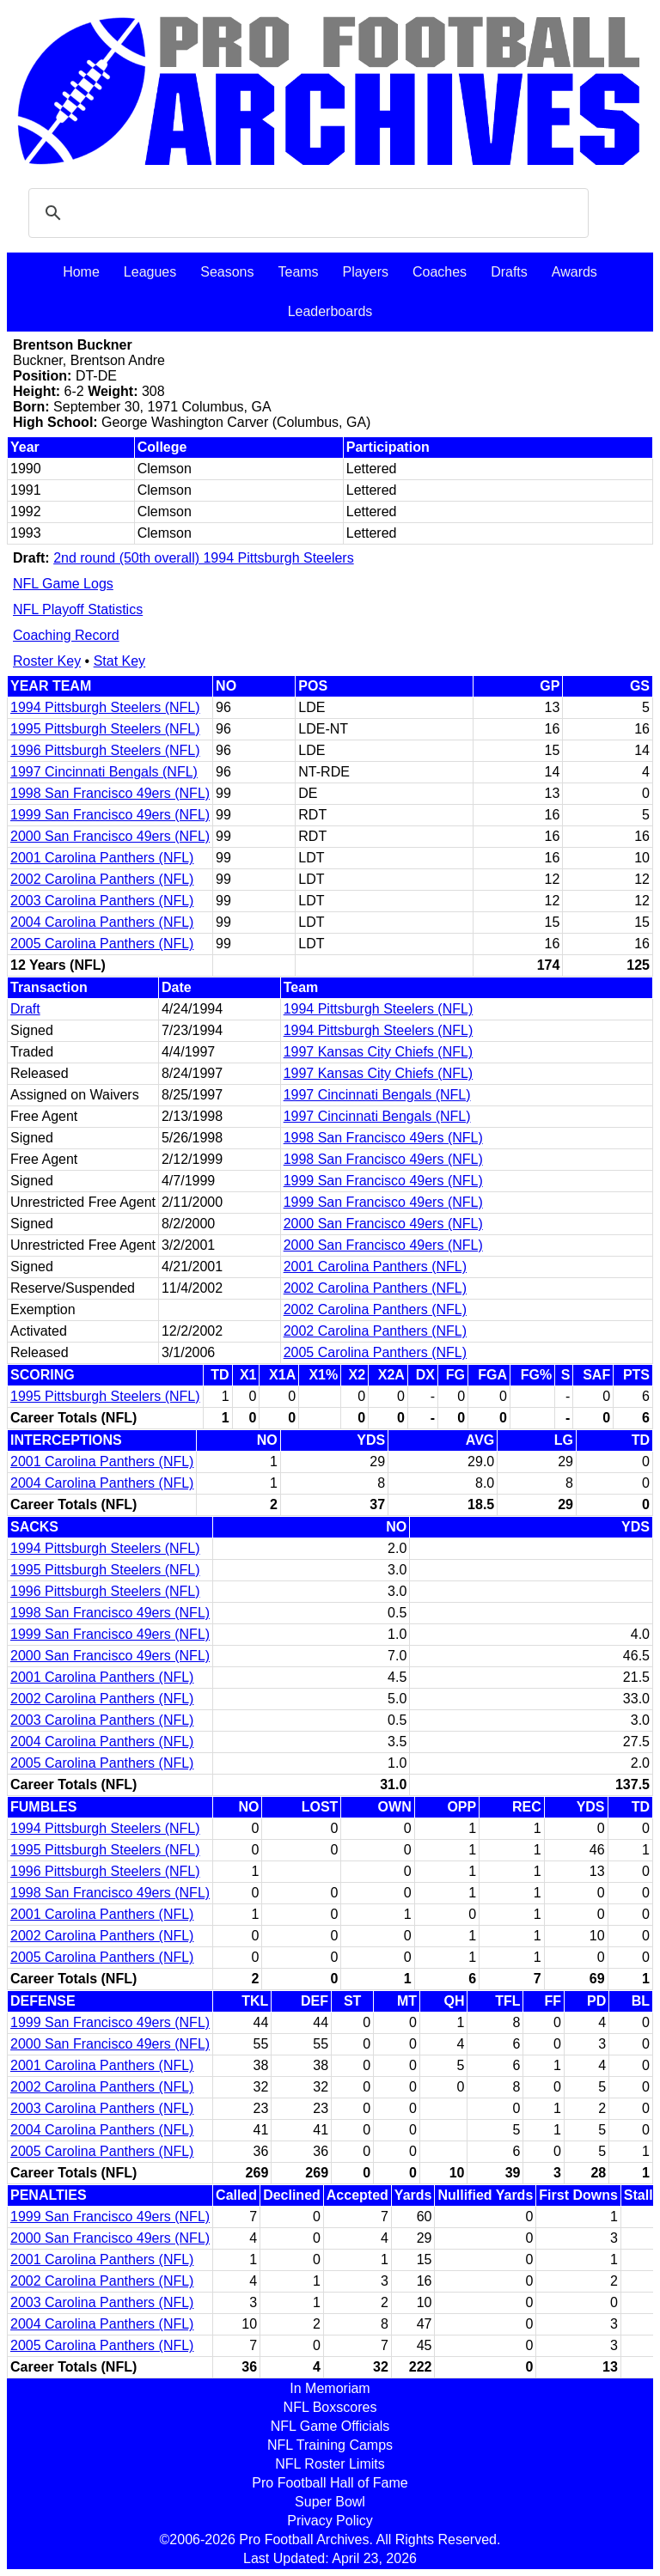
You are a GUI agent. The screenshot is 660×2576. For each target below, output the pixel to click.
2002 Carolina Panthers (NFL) (101, 879)
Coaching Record (66, 635)
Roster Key (47, 661)
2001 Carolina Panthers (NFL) (101, 857)
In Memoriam (330, 2388)
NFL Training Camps (330, 2445)
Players (365, 272)
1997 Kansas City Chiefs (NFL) (379, 1051)
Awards (574, 272)
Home (81, 272)
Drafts (509, 272)
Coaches (439, 272)
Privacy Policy (330, 2520)
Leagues (150, 272)
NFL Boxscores (330, 2407)
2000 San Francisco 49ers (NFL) (110, 836)
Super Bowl (330, 2501)
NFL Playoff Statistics (78, 609)
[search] (306, 213)
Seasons (227, 272)
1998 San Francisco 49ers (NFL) (110, 793)
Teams (298, 272)
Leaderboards (330, 311)
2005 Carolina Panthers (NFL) (101, 943)
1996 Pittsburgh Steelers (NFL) (105, 750)
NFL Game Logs (63, 583)
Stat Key (119, 661)
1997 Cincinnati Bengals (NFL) (104, 771)
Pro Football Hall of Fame (329, 2483)
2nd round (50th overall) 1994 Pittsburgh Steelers (203, 558)
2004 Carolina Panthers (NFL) (101, 922)
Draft (25, 1009)
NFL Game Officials (330, 2426)
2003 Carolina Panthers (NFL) (101, 900)
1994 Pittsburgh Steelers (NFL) (105, 707)
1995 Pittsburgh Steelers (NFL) (105, 729)
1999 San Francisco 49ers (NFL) (110, 814)
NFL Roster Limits (329, 2464)
